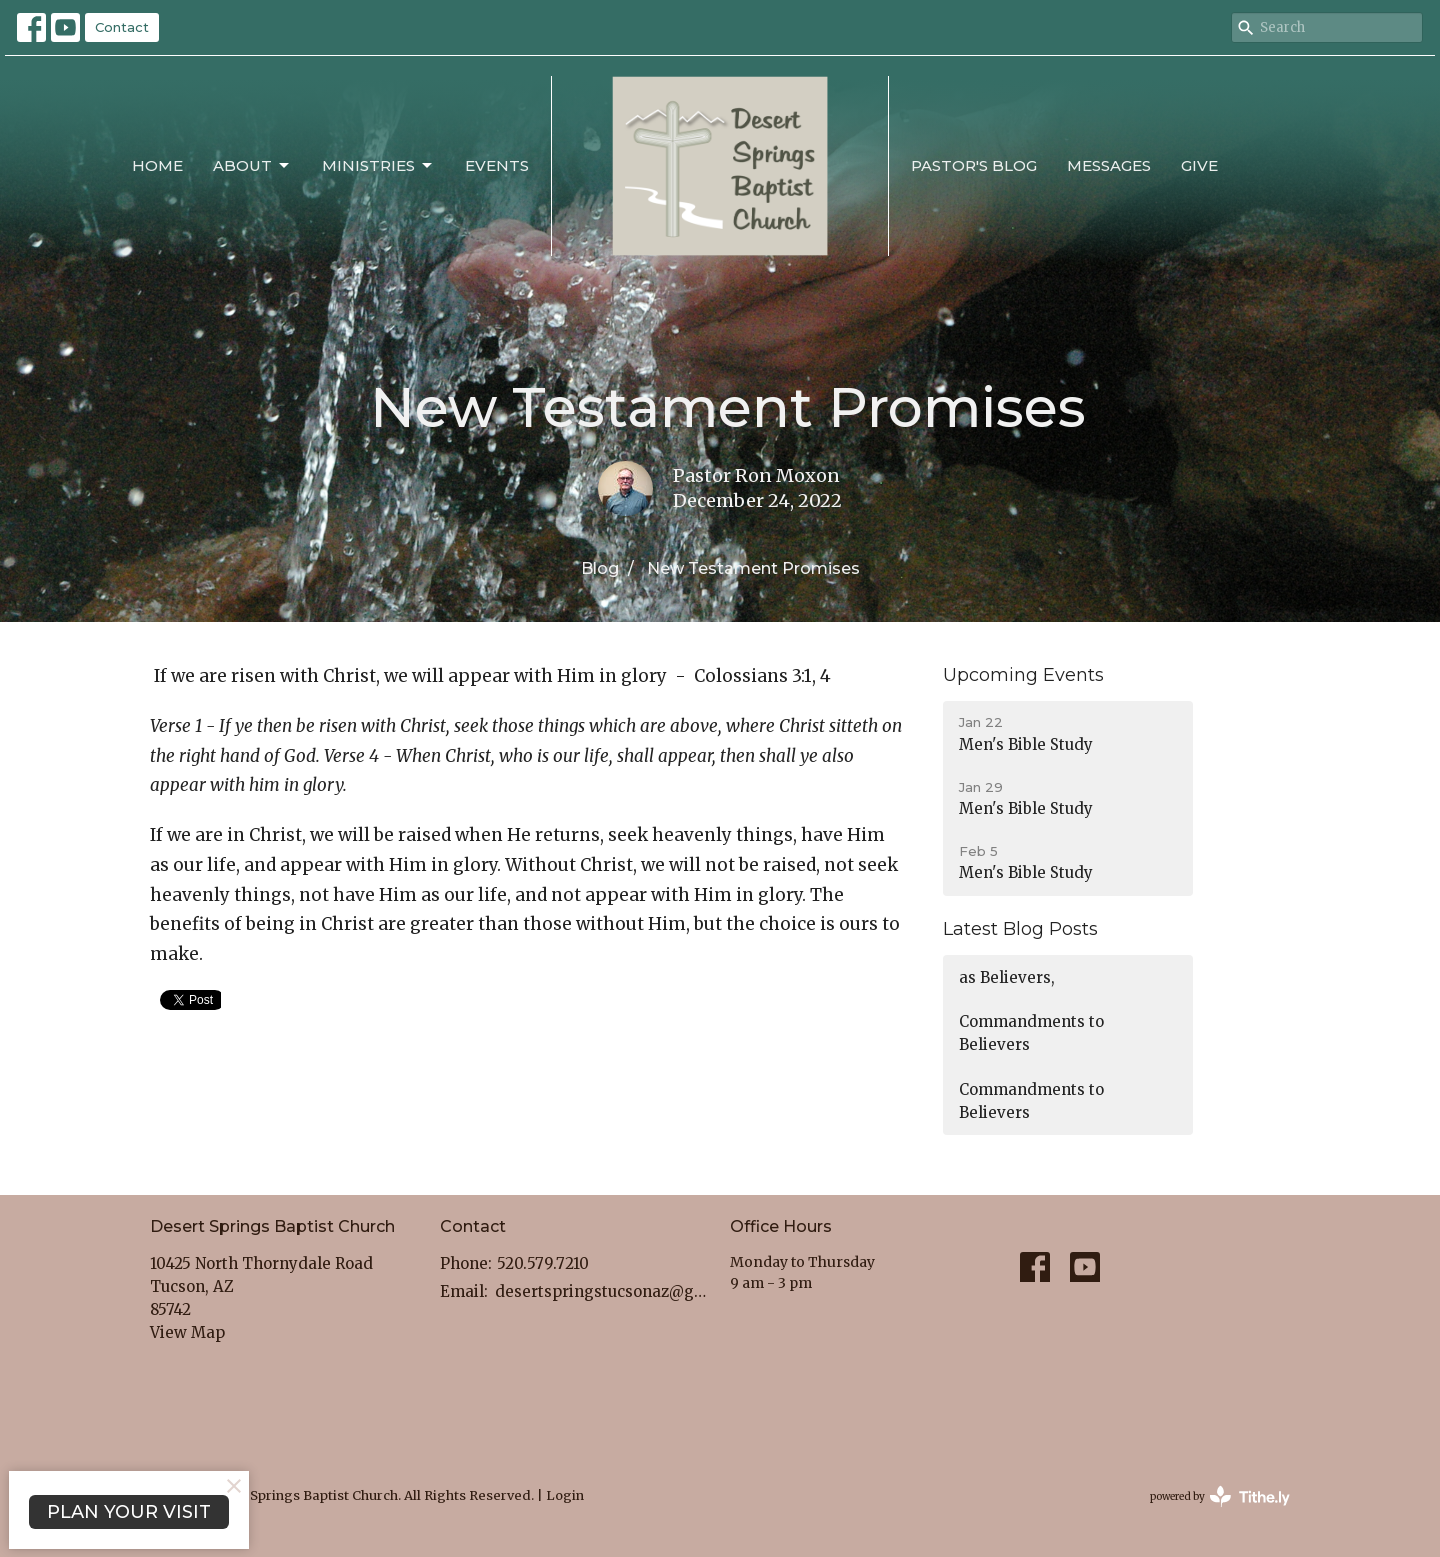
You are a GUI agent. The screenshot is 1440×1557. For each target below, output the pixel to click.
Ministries (378, 166)
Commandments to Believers (1031, 1033)
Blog (600, 568)
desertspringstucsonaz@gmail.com (602, 1291)
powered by (1220, 1496)
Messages (1109, 165)
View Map (187, 1332)
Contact (122, 27)
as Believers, (1007, 977)
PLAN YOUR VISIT (129, 1512)
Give (1199, 165)
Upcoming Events (1023, 675)
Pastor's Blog (974, 165)
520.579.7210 (543, 1263)
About (252, 166)
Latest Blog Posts (1020, 929)
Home (157, 165)
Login (565, 1495)
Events (497, 165)
